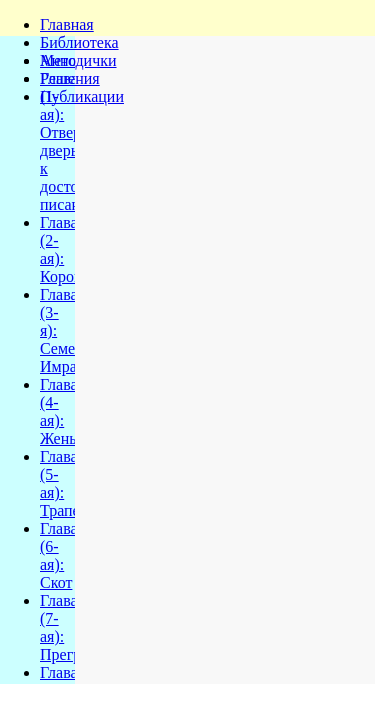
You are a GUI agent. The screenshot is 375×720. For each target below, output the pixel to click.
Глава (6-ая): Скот (59, 555)
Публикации (82, 96)
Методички (78, 60)
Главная (67, 24)
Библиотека (79, 42)
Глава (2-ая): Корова (64, 249)
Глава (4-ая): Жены (60, 411)
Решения (70, 78)
